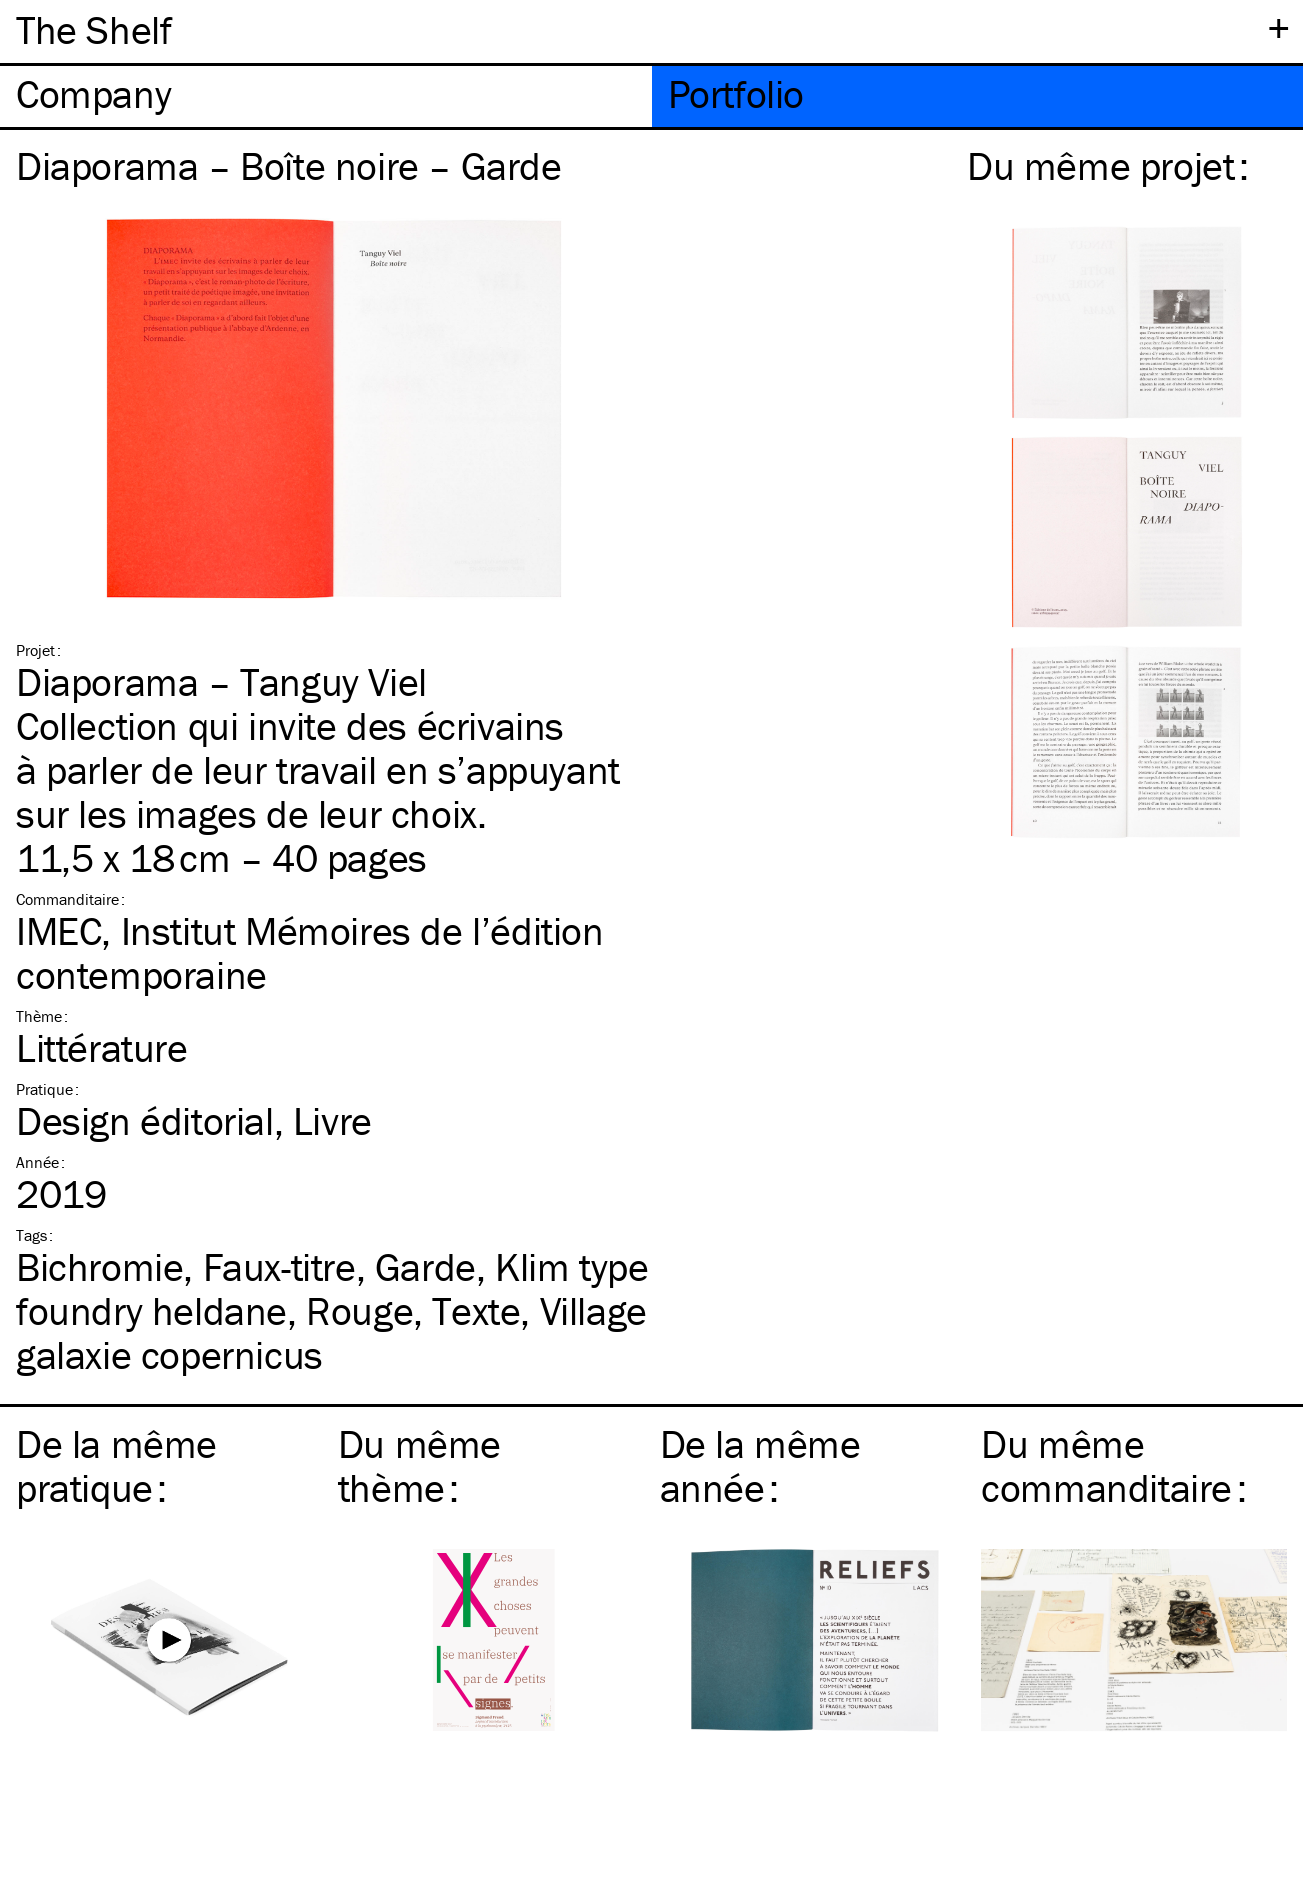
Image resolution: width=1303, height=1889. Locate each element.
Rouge (359, 1310)
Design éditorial (145, 1120)
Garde (425, 1266)
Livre (332, 1120)
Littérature (102, 1047)
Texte (476, 1310)
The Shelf (93, 29)
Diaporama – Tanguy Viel (221, 681)
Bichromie (99, 1266)
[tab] (326, 96)
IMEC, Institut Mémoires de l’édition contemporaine (310, 952)
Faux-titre (279, 1266)
